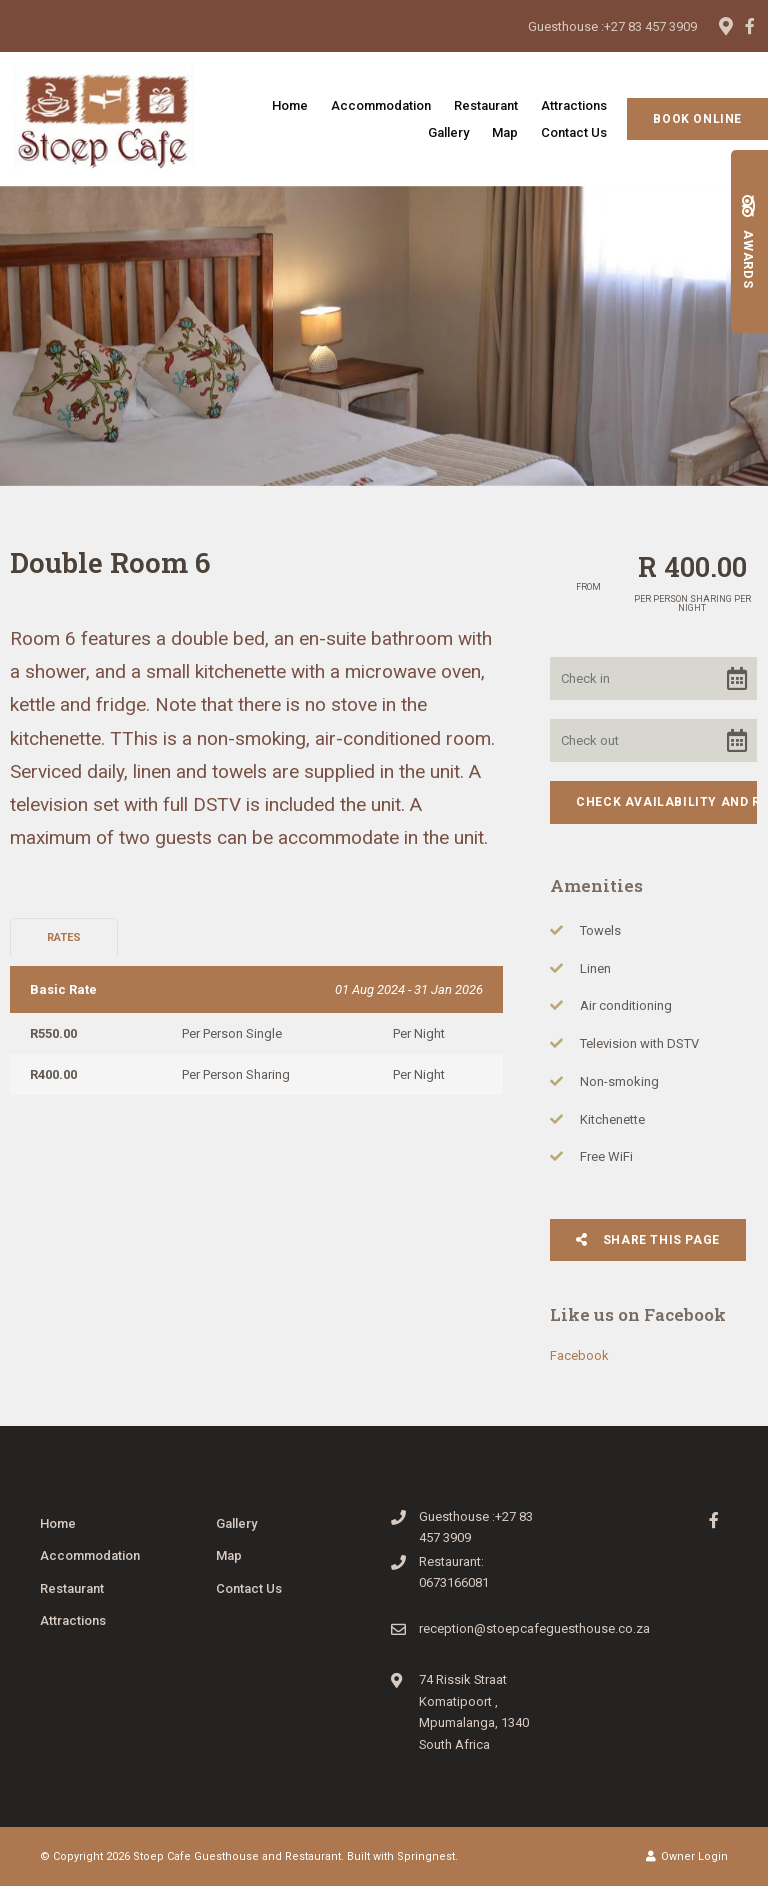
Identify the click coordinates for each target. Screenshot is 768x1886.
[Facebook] (750, 26)
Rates (64, 937)
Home (290, 105)
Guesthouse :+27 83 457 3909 (612, 26)
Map (505, 132)
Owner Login (687, 1856)
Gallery (448, 132)
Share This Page (648, 1240)
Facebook (579, 1355)
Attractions (574, 105)
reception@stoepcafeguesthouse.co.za (534, 1628)
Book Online (697, 119)
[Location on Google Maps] (725, 25)
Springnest (426, 1856)
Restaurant (486, 105)
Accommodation (381, 105)
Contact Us (574, 132)
